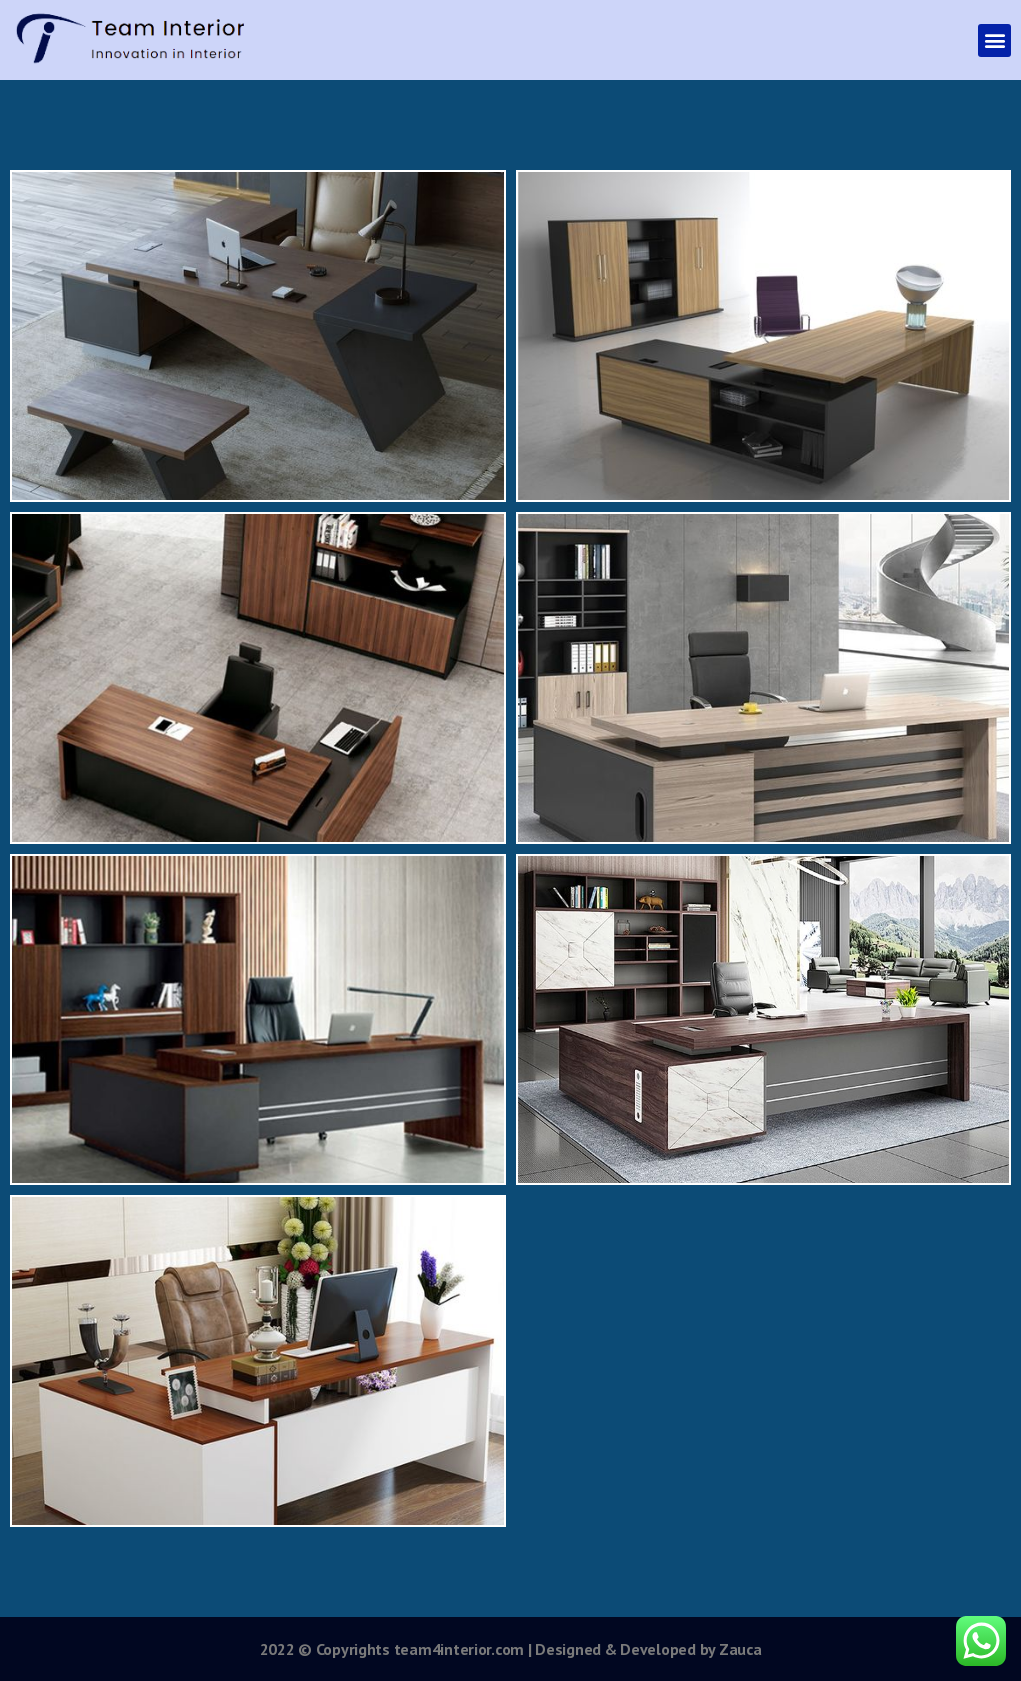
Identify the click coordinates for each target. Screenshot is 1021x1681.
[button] (994, 40)
